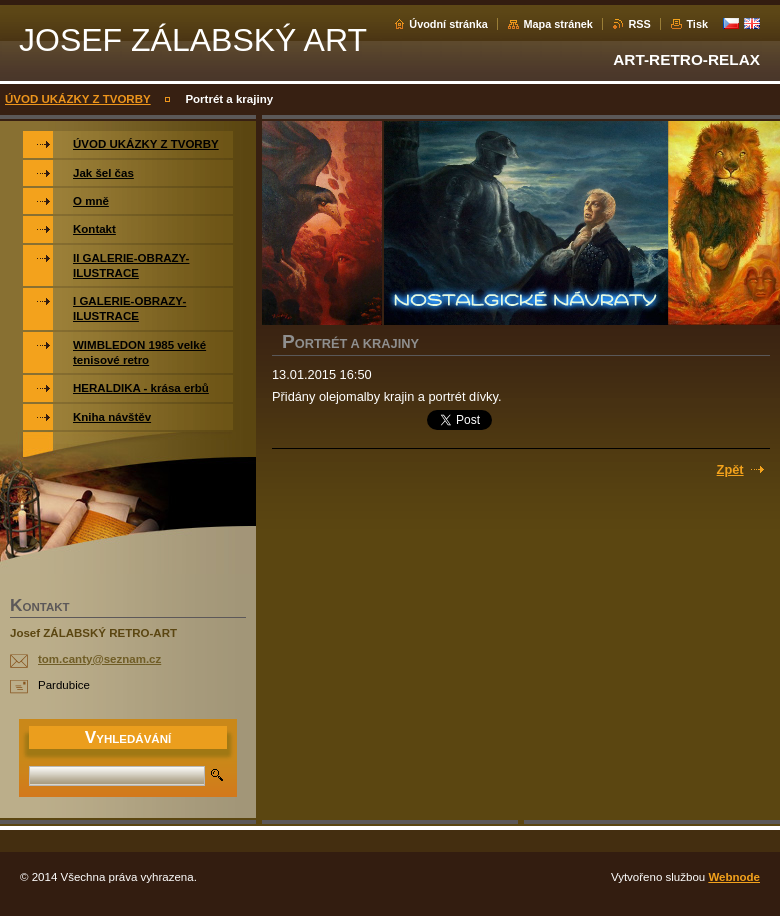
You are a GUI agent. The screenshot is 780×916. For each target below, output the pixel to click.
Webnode (734, 877)
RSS (639, 24)
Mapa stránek (558, 24)
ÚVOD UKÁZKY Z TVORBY (78, 99)
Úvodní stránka (448, 24)
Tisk (697, 24)
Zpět (730, 469)
